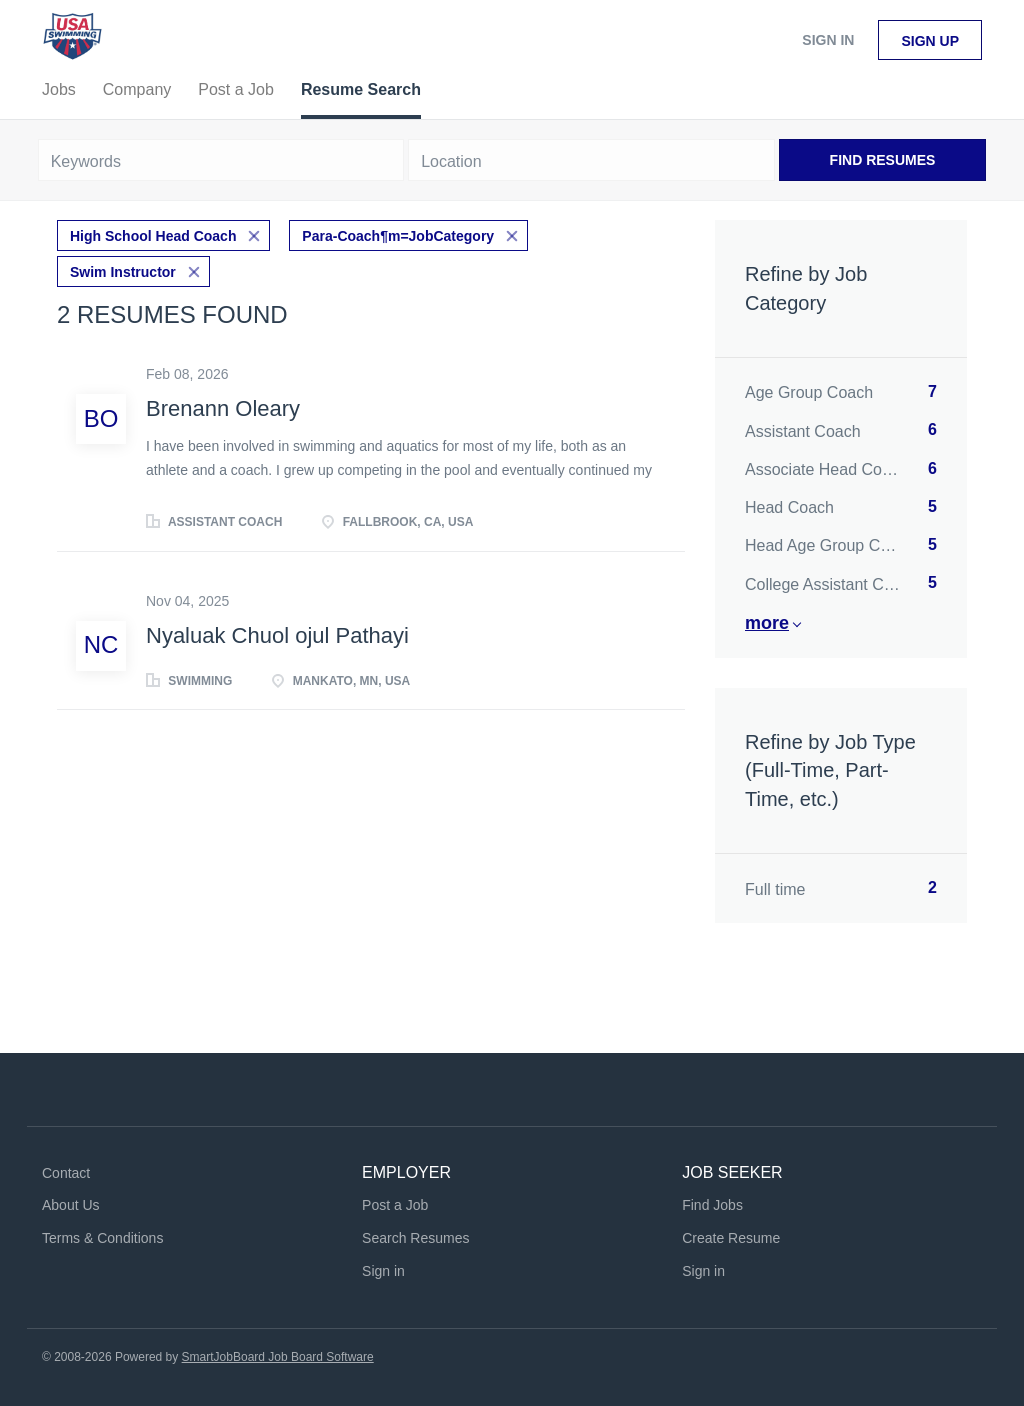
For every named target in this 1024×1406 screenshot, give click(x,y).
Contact (66, 1173)
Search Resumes (415, 1238)
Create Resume (731, 1238)
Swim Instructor (123, 272)
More (767, 623)
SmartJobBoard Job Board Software (278, 1357)
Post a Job (395, 1205)
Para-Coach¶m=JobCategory (398, 236)
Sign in (828, 40)
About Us (71, 1205)
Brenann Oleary (223, 408)
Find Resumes (883, 160)
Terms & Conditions (102, 1238)
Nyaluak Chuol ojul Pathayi (277, 635)
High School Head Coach (153, 236)
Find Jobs (712, 1205)
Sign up (930, 41)
